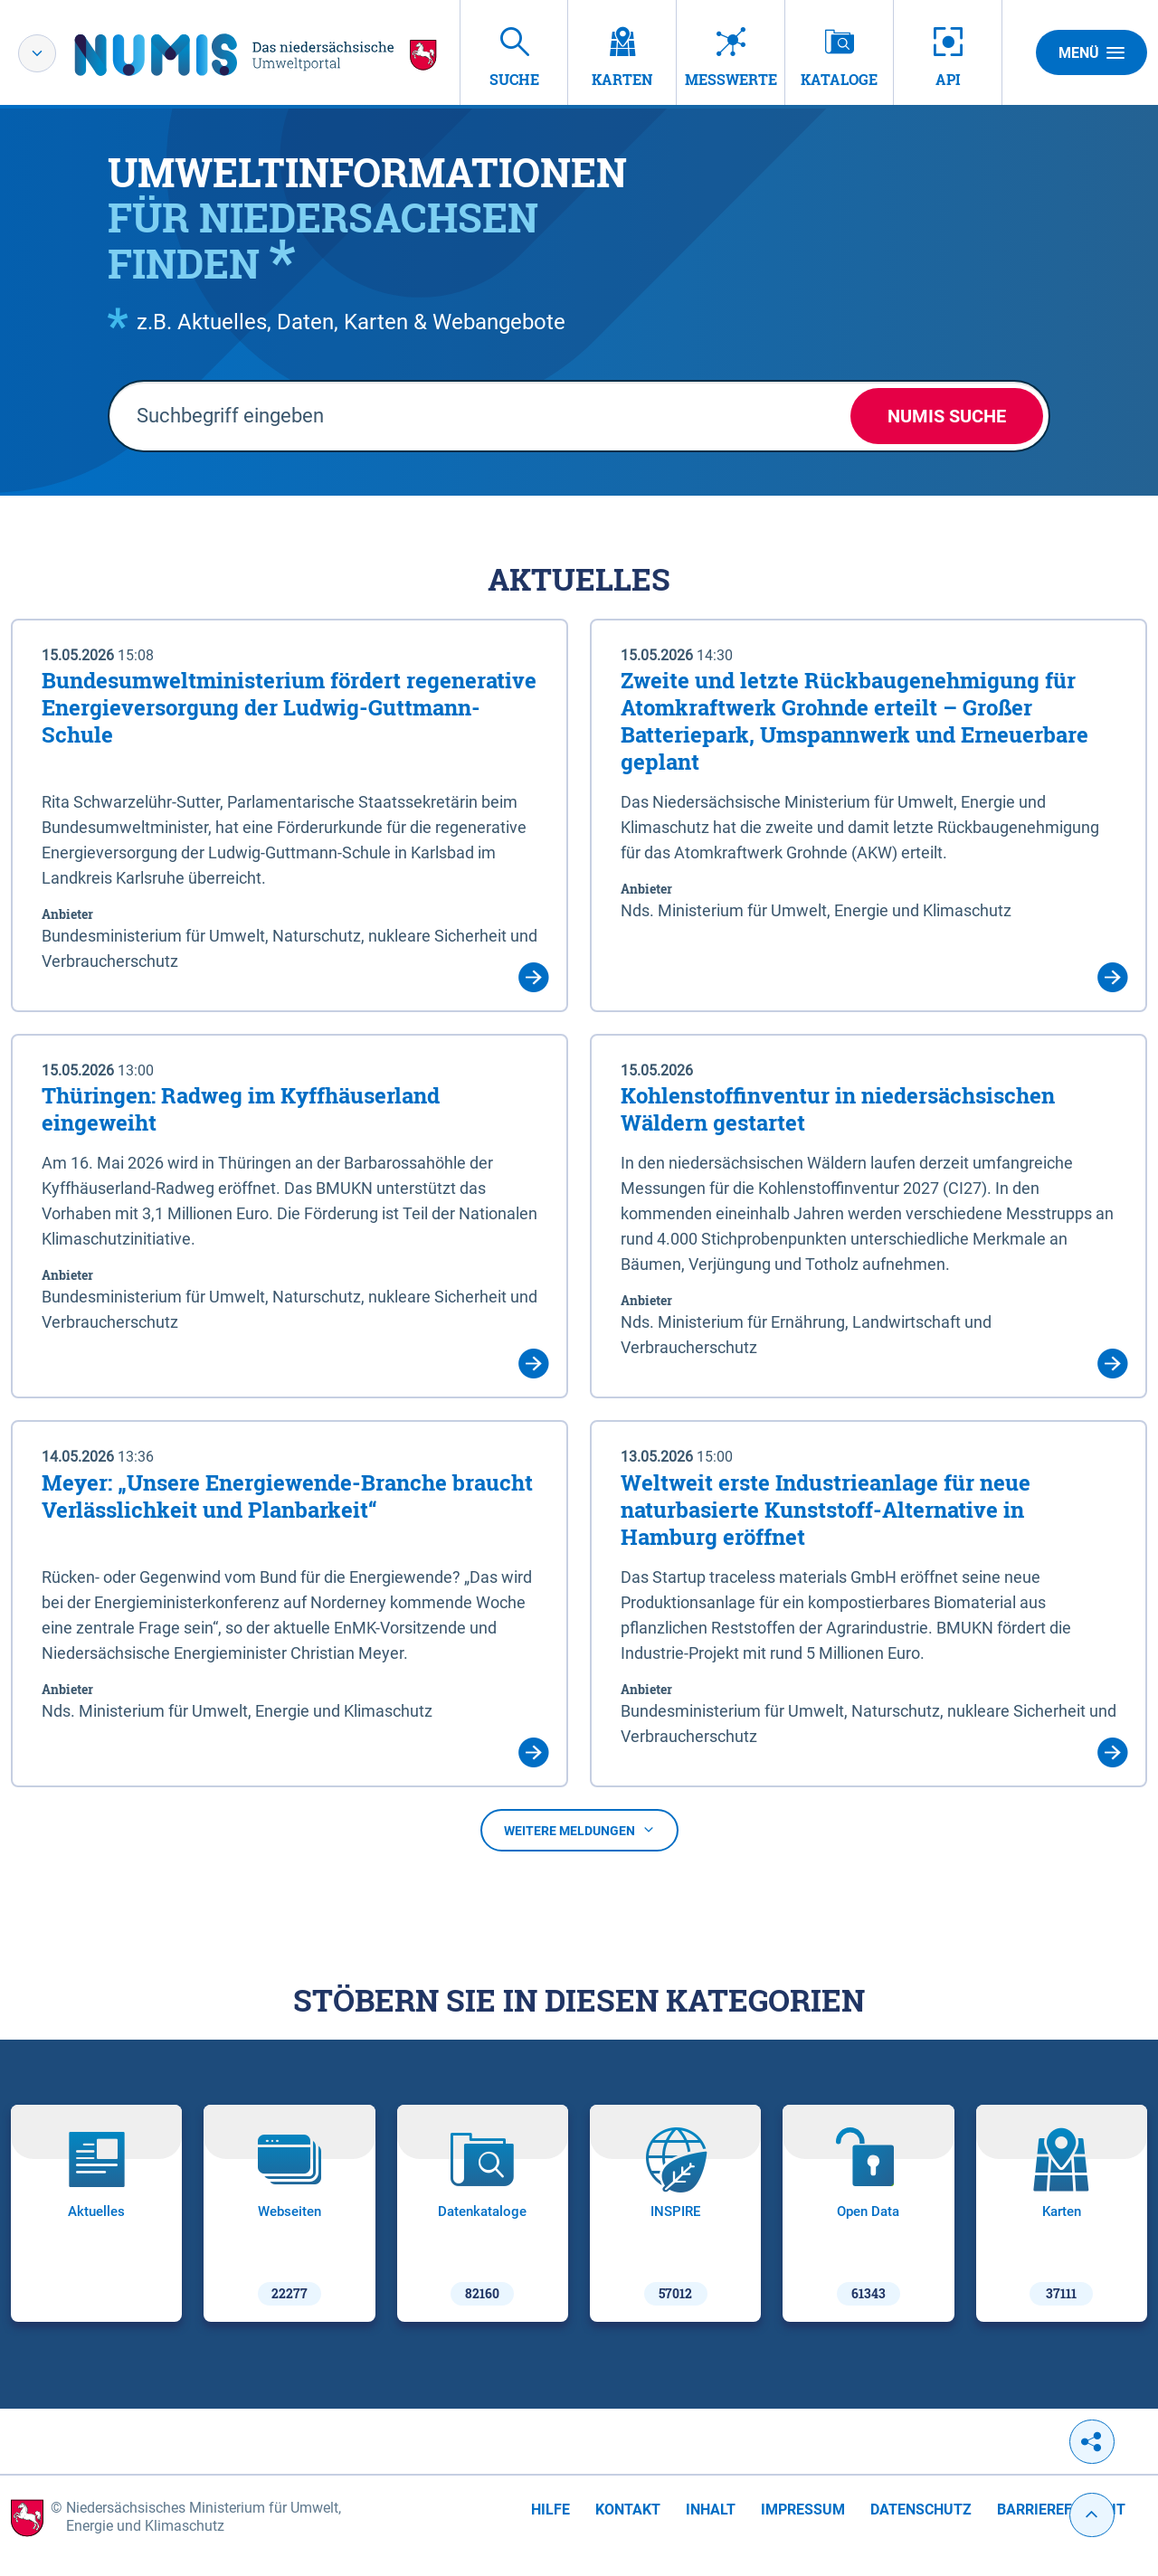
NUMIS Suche (946, 416)
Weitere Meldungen (579, 1830)
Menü (1091, 52)
